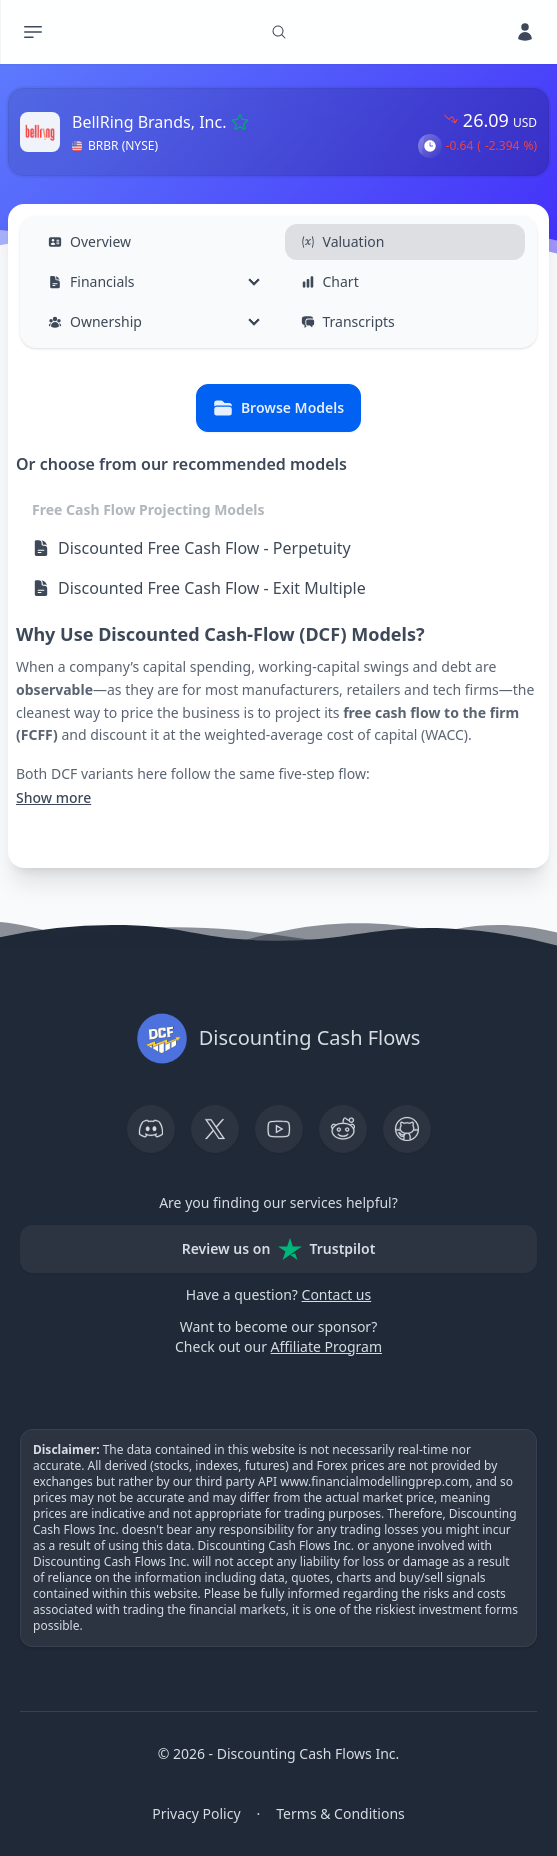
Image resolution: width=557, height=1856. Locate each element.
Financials (91, 281)
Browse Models (278, 408)
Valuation (343, 241)
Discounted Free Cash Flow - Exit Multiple (199, 588)
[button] (430, 146)
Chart (330, 281)
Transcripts (348, 321)
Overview (89, 241)
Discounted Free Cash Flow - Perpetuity (191, 548)
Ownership (95, 321)
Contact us (337, 1294)
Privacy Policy (196, 1813)
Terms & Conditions (340, 1813)
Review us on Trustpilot (279, 1249)
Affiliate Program (326, 1346)
